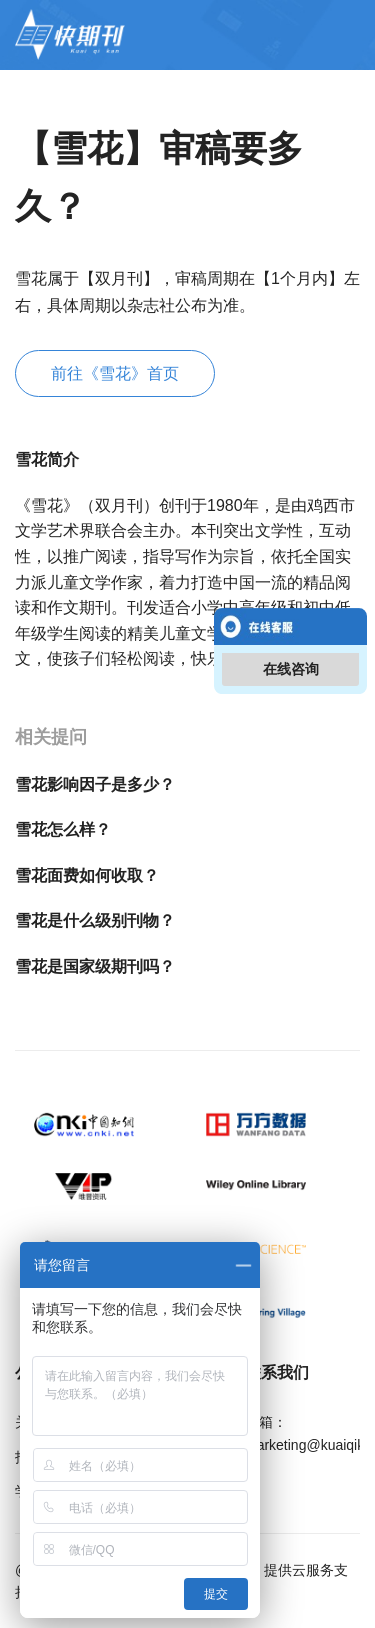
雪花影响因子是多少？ (95, 784)
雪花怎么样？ (63, 829)
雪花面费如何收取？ (87, 875)
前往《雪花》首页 (115, 373)
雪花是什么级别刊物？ (95, 920)
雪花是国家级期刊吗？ (95, 966)
